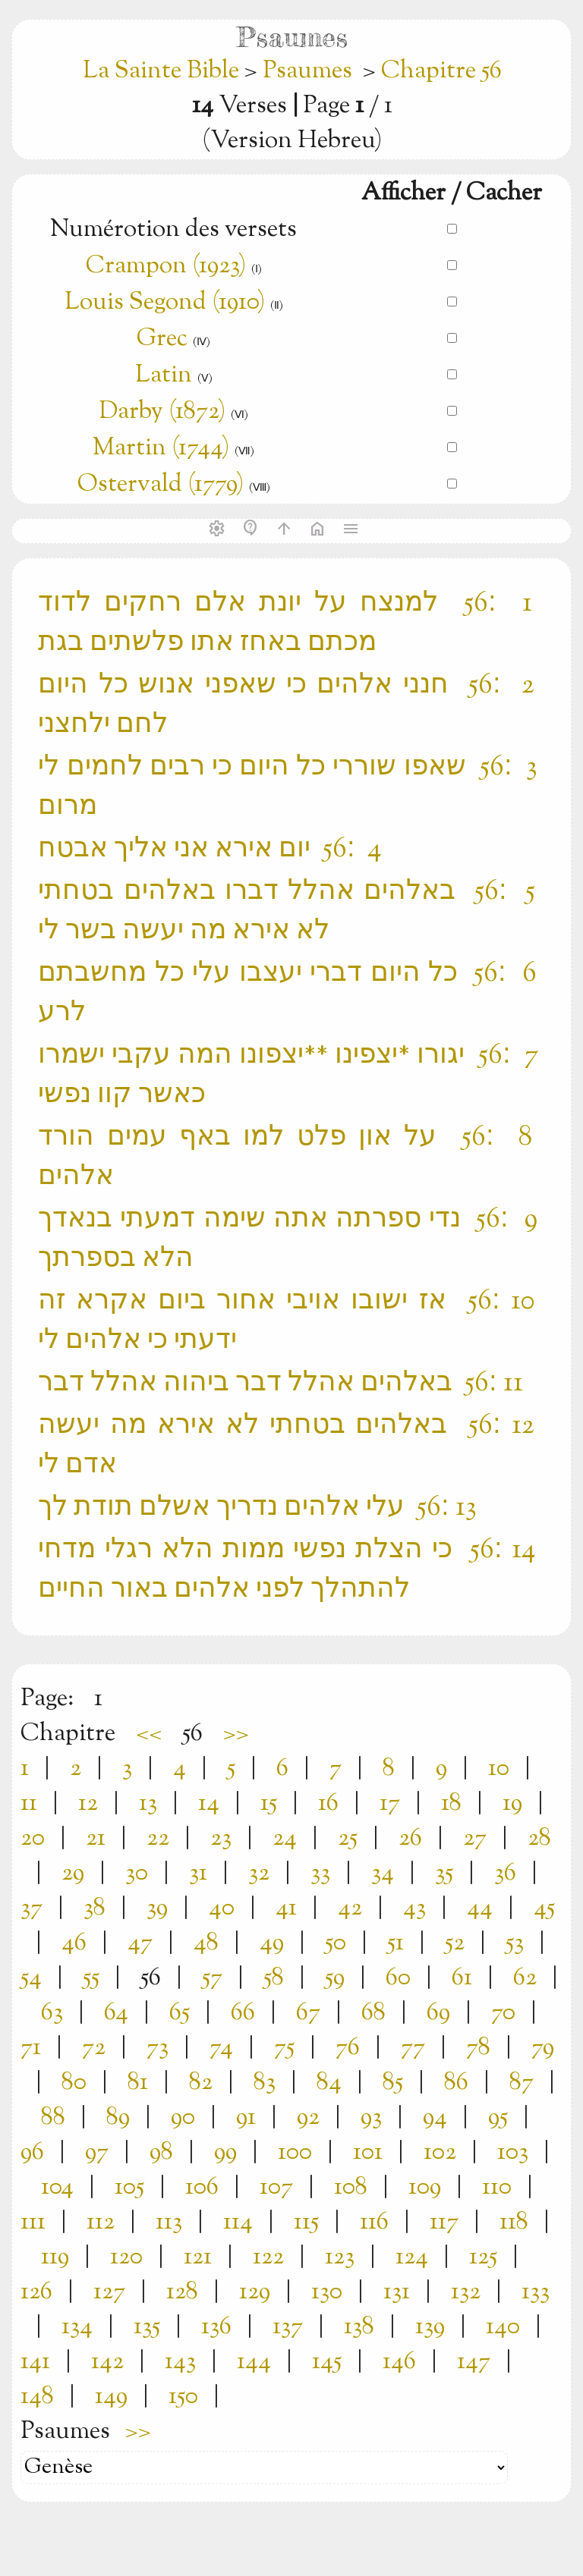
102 (440, 2152)
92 (308, 2117)
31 (198, 1873)
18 (451, 1803)
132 (466, 2292)
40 (222, 1908)
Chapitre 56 (441, 71)
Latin (163, 375)
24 (285, 1838)
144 (254, 2362)
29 (72, 1873)
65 (179, 2013)
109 (424, 2187)
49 (272, 1943)
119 (55, 2257)
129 (254, 2292)
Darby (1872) (162, 411)
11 (28, 1803)
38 (95, 1908)
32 (258, 1873)
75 (284, 2048)
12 (88, 1803)
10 (498, 1768)
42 (350, 1908)
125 (483, 2257)
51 (395, 1943)
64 (116, 2013)
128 (182, 2292)
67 (308, 2013)
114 (238, 2222)
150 (183, 2397)
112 (101, 2222)
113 (169, 2222)
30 (136, 1873)
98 (161, 2152)
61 (462, 1978)
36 (505, 1873)
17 (390, 1803)
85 (393, 2083)
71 (30, 2048)
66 (243, 2013)
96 (32, 2152)
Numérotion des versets (173, 229)
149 (111, 2397)
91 (246, 2117)
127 (109, 2292)
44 (480, 1908)
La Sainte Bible (163, 71)
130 (326, 2292)
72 (94, 2048)
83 (265, 2083)
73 (158, 2048)
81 (138, 2083)
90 (183, 2117)
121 (198, 2257)
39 (157, 1908)
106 (202, 2187)
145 (327, 2362)
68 (373, 2013)
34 (382, 1873)
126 (36, 2292)
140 (503, 2327)
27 (475, 1838)
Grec (162, 339)
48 (206, 1943)
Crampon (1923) (166, 266)
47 (140, 1943)
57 (212, 1978)
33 (320, 1873)
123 (340, 2257)
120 (126, 2257)
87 (521, 2083)
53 (515, 1943)
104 (57, 2187)
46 (74, 1943)
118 (513, 2222)
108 (350, 2187)
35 (444, 1873)
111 (33, 2222)
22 (158, 1838)
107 (276, 2187)
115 (306, 2222)
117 (444, 2222)
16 (328, 1803)
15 (268, 1803)
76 (348, 2048)
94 (435, 2117)
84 (329, 2083)
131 (396, 2292)
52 (455, 1943)
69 (438, 2013)
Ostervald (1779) (160, 484)
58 (273, 1978)
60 (398, 1978)
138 (359, 2327)
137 (288, 2327)
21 (96, 1838)
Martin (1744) (161, 448)
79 (542, 2048)
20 (32, 1838)
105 (129, 2187)
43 (414, 1908)
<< (149, 1734)
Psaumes (307, 71)
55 (91, 1978)
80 (74, 2083)
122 (268, 2257)
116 (374, 2222)
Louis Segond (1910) (167, 302)
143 (180, 2362)
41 (286, 1908)
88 (53, 2117)
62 (525, 1978)
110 (497, 2187)
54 (31, 1978)
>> (236, 1734)
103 (512, 2152)
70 (503, 2013)
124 (411, 2257)
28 (539, 1838)
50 (335, 1943)
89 (118, 2117)
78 (478, 2048)
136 (216, 2327)
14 (208, 1803)
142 (107, 2362)
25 (348, 1838)
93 (371, 2117)
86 (456, 2083)
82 (201, 2083)
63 (52, 2013)
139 (430, 2327)
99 (225, 2152)
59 (335, 1978)
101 (368, 2152)
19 (512, 1803)
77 (413, 2048)
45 (544, 1908)
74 (221, 2048)
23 (221, 1838)
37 (31, 1908)
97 (97, 2152)
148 (37, 2397)
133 (536, 2292)
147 (473, 2362)
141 (35, 2362)
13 (148, 1803)
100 (295, 2152)
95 (498, 2117)
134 (77, 2327)
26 (410, 1838)
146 (399, 2362)
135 (147, 2327)
